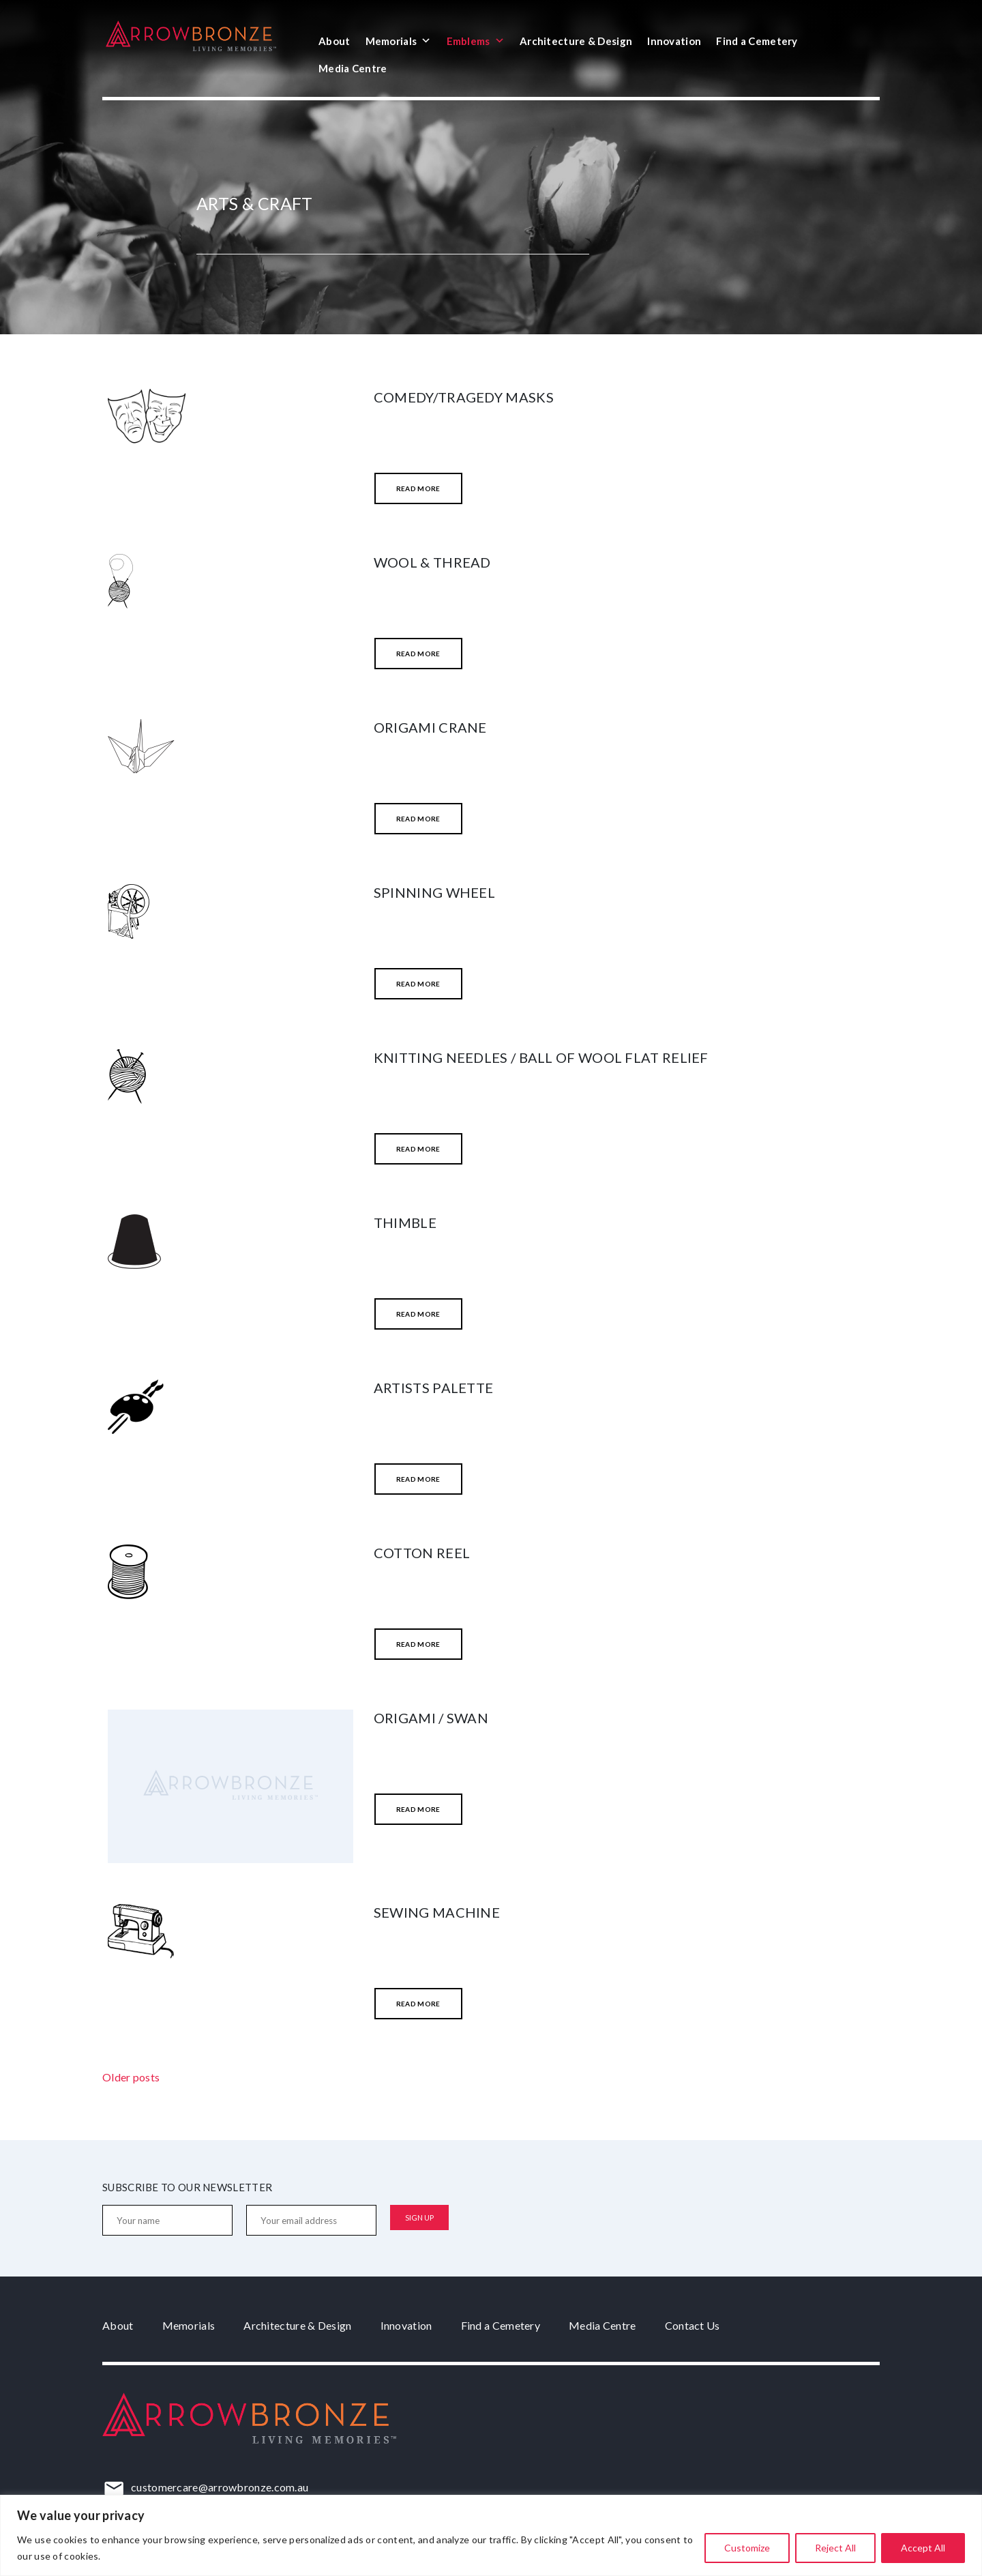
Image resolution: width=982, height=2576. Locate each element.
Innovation (674, 41)
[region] (491, 2535)
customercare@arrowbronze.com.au (219, 2486)
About (334, 41)
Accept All (923, 2547)
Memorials (399, 41)
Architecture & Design (576, 41)
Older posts (131, 2076)
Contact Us (692, 2325)
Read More (418, 488)
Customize (747, 2547)
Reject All (835, 2547)
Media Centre (352, 68)
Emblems (476, 41)
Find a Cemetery (757, 41)
